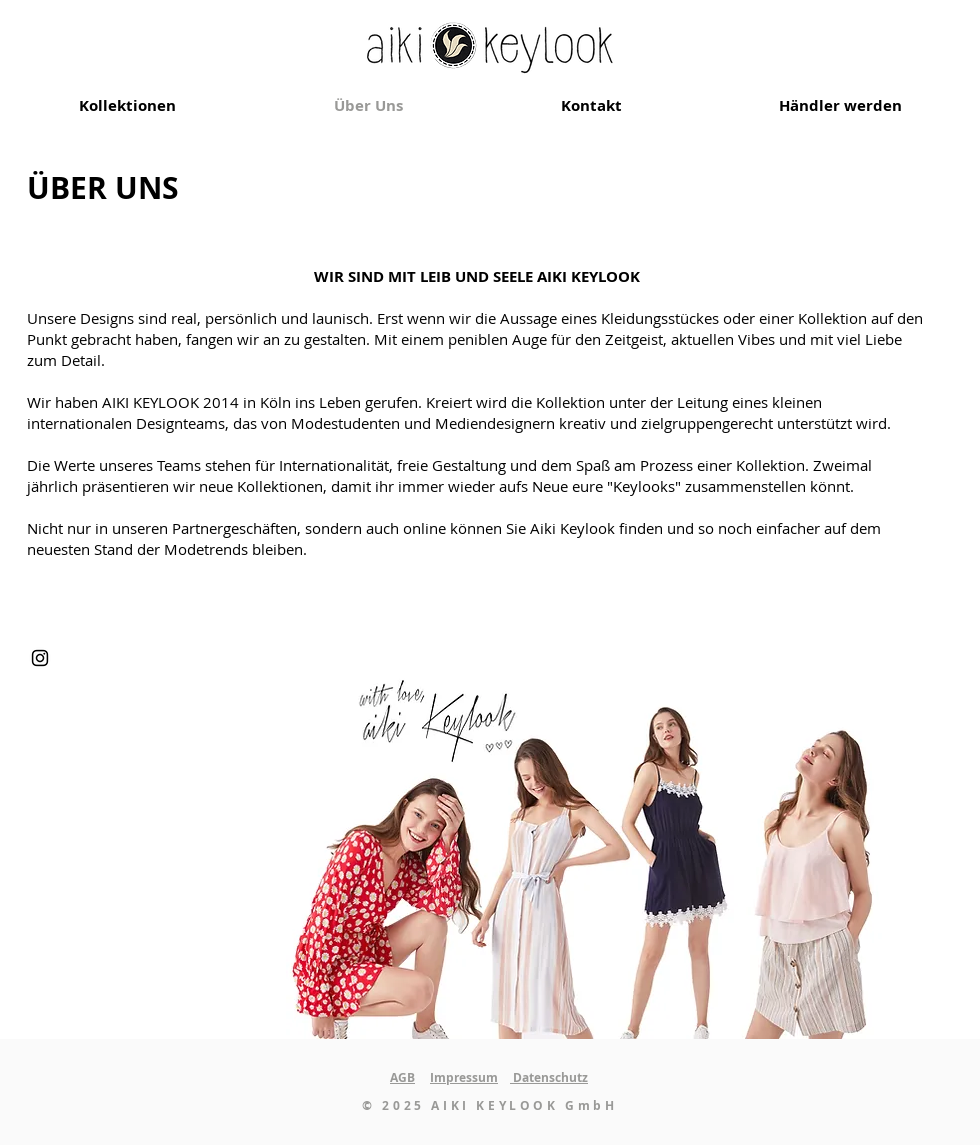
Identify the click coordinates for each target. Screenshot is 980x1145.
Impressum (464, 1077)
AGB (402, 1077)
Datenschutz (549, 1077)
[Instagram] (40, 658)
